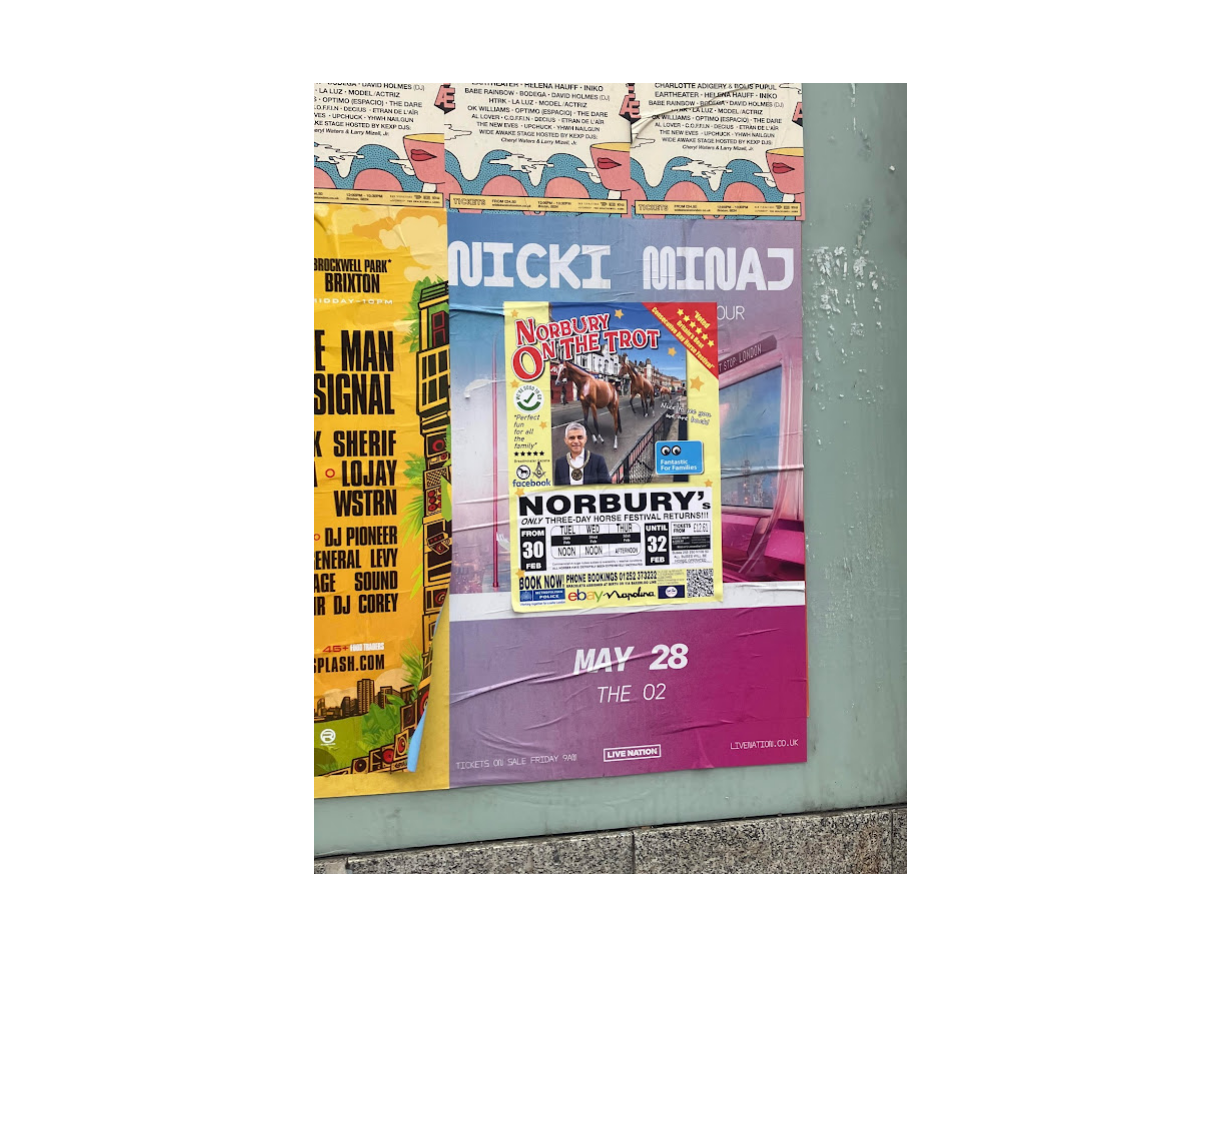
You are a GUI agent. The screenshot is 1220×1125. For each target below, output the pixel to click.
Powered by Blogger (609, 1072)
